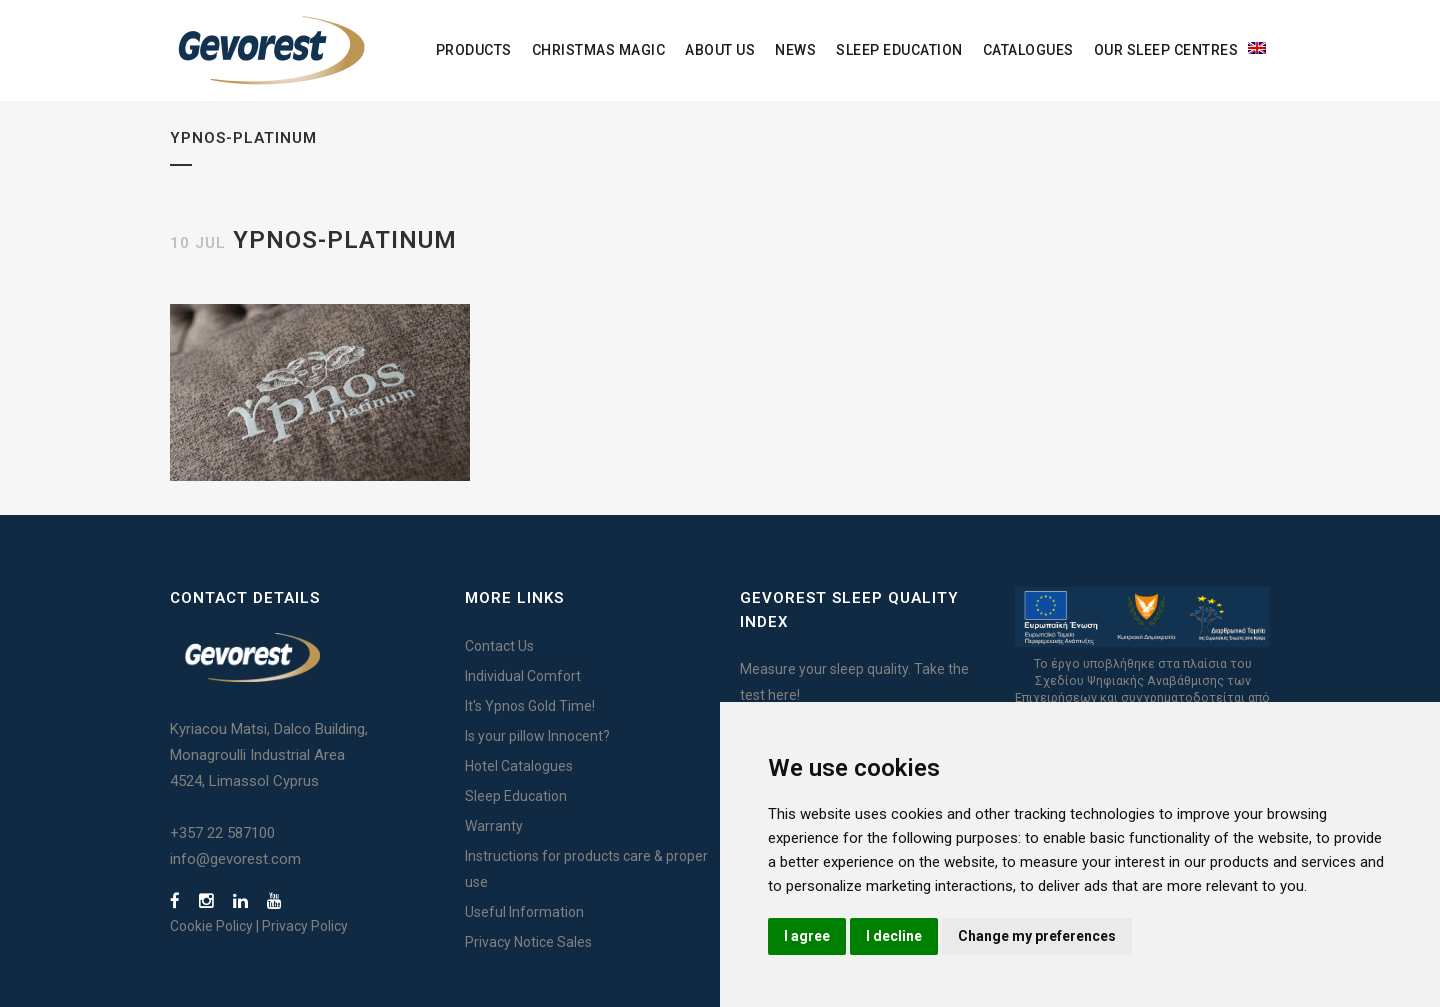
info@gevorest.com (235, 859)
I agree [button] (807, 936)
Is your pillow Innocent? (537, 736)
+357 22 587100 (222, 833)
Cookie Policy (211, 926)
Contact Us (499, 646)
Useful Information (524, 912)
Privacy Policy (305, 926)
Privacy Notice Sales (528, 942)
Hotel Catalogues (519, 766)
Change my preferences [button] (1037, 936)
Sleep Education (516, 796)
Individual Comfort (523, 676)
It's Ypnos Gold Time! (530, 706)
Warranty (494, 826)
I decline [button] (894, 936)
